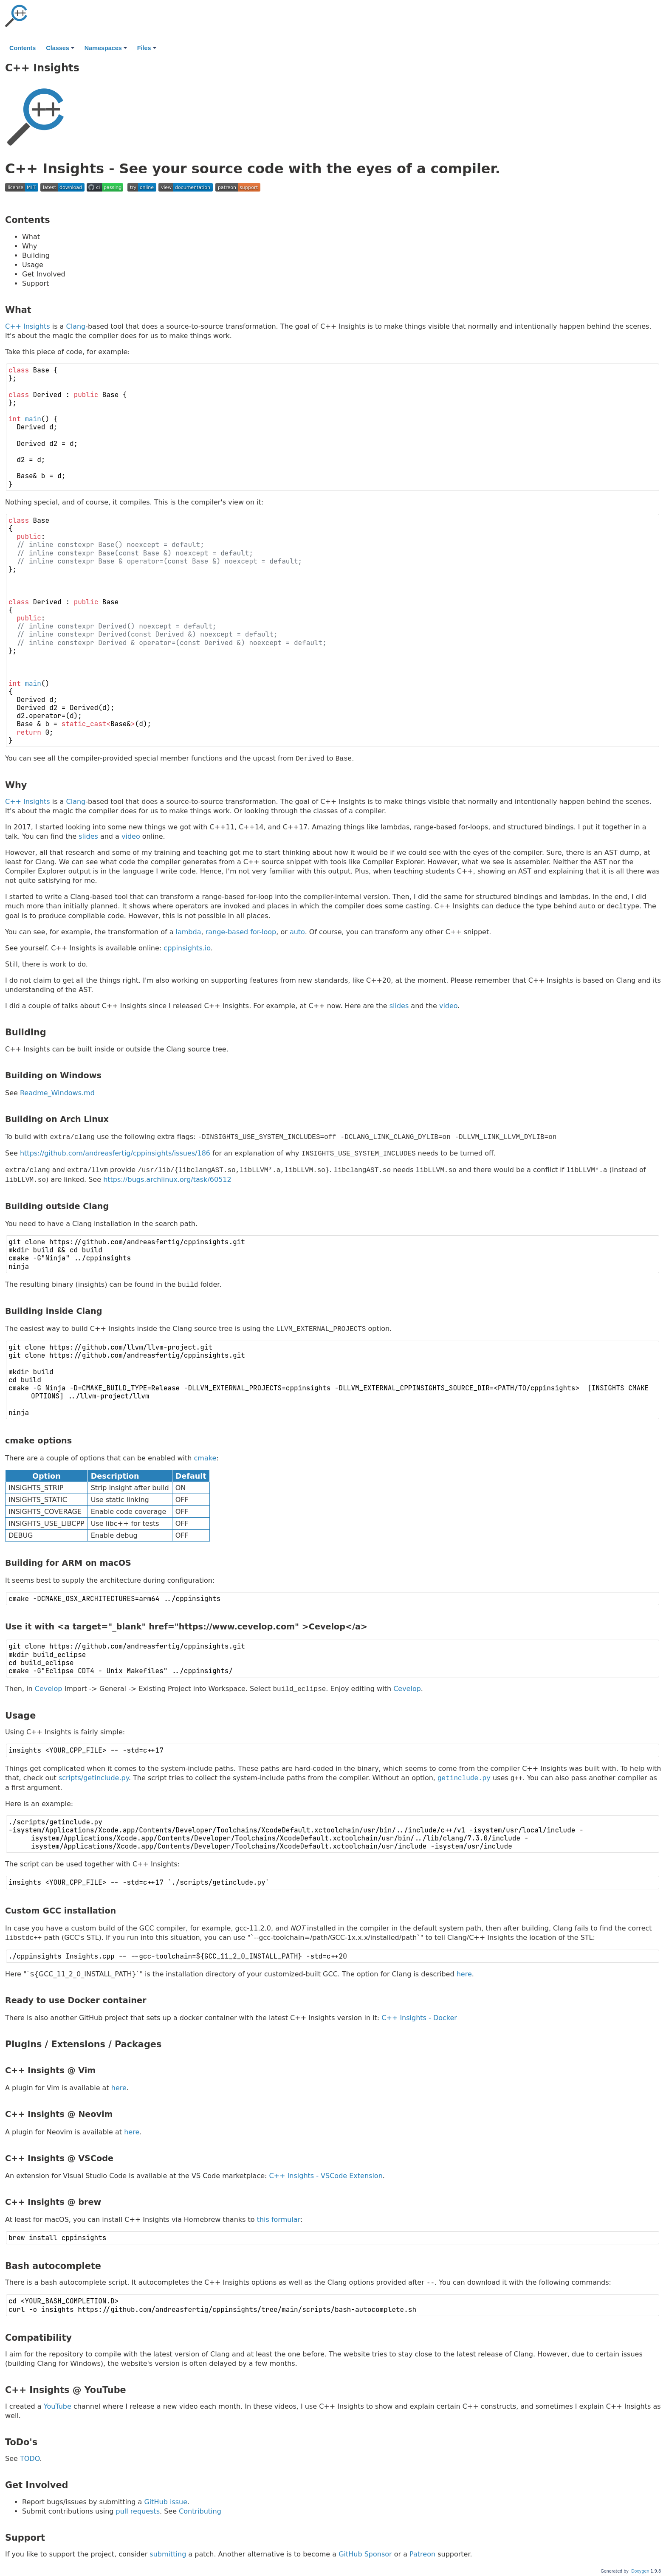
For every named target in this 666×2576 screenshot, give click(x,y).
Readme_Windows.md (57, 1093)
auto (297, 932)
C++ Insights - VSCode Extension (326, 2176)
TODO (30, 2459)
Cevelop (48, 1689)
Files (146, 48)
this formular (278, 2219)
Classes (60, 48)
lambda (188, 932)
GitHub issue (165, 2502)
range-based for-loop (241, 932)
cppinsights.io (187, 948)
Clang (75, 326)
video (130, 836)
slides (88, 836)
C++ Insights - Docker (419, 2018)
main (33, 418)
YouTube (57, 2406)
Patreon (422, 2554)
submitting (168, 2554)
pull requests (138, 2511)
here (464, 1974)
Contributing (200, 2511)
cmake (205, 1458)
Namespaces (106, 48)
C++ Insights (27, 326)
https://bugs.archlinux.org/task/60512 (167, 1180)
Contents (22, 48)
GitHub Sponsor (365, 2554)
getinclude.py (464, 1778)
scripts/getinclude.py (94, 1778)
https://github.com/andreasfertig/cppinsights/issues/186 (115, 1154)
